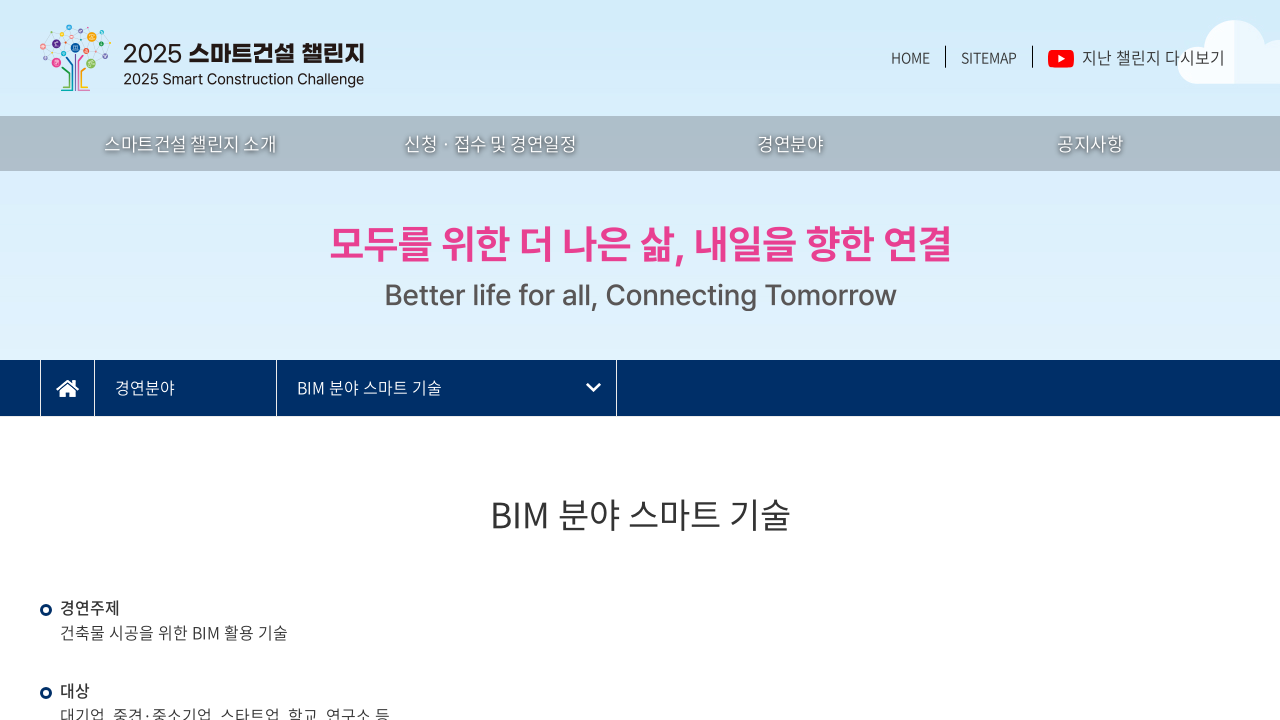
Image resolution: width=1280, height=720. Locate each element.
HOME (910, 57)
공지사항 (1090, 143)
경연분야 (790, 143)
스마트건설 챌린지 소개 (190, 143)
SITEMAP (989, 57)
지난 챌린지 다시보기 (1136, 57)
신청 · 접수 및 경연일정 (490, 143)
